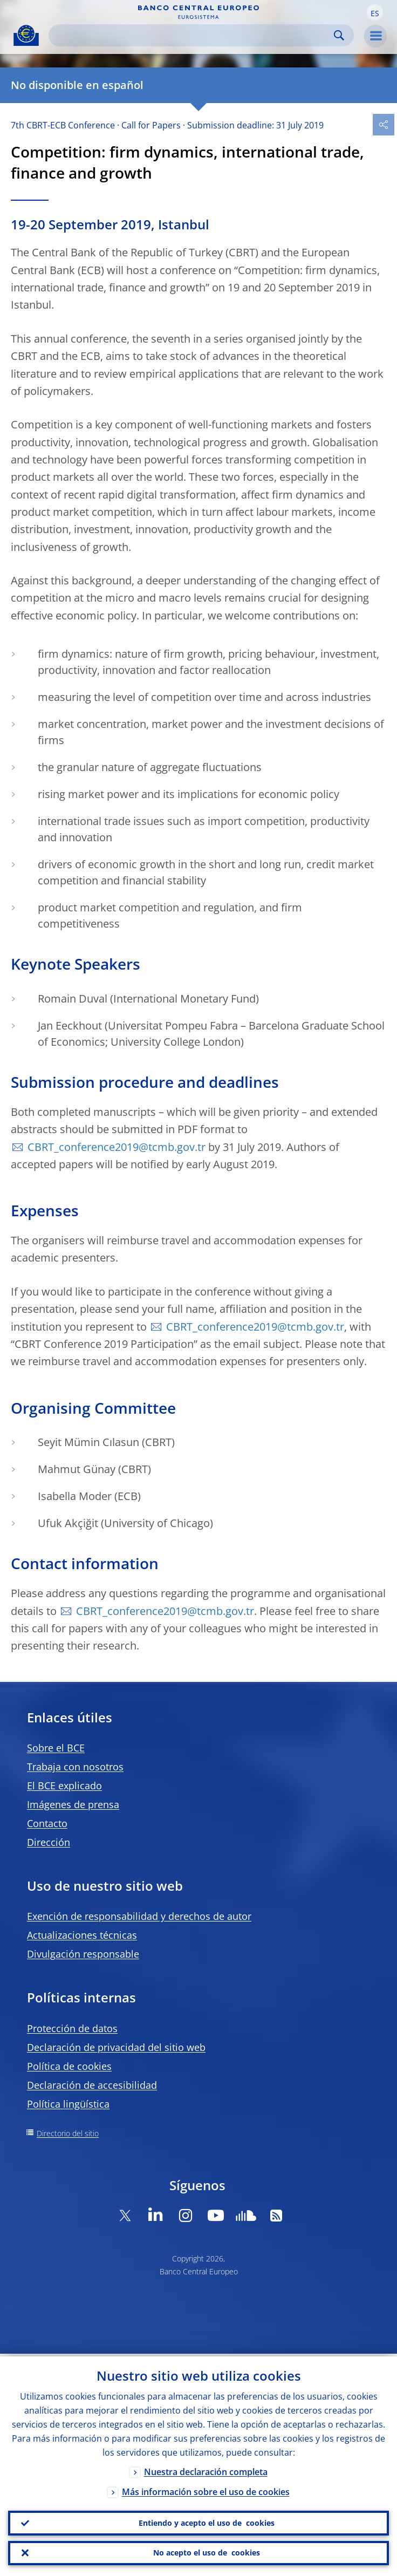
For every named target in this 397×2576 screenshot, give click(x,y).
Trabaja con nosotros (75, 1766)
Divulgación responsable (83, 1953)
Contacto (47, 1823)
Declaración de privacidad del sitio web (116, 2047)
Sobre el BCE (56, 1747)
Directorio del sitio (68, 2133)
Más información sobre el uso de (206, 2489)
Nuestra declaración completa (206, 2469)
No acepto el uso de (206, 2552)
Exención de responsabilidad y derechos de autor (139, 1916)
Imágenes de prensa (73, 1804)
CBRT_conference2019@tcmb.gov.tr (117, 1147)
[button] (375, 12)
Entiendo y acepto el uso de (207, 2521)
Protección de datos (72, 2028)
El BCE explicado (64, 1785)
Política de (69, 2066)
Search (339, 35)
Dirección (48, 1842)
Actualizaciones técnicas (82, 1934)
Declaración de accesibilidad (92, 2084)
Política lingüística (68, 2103)
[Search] (192, 35)
